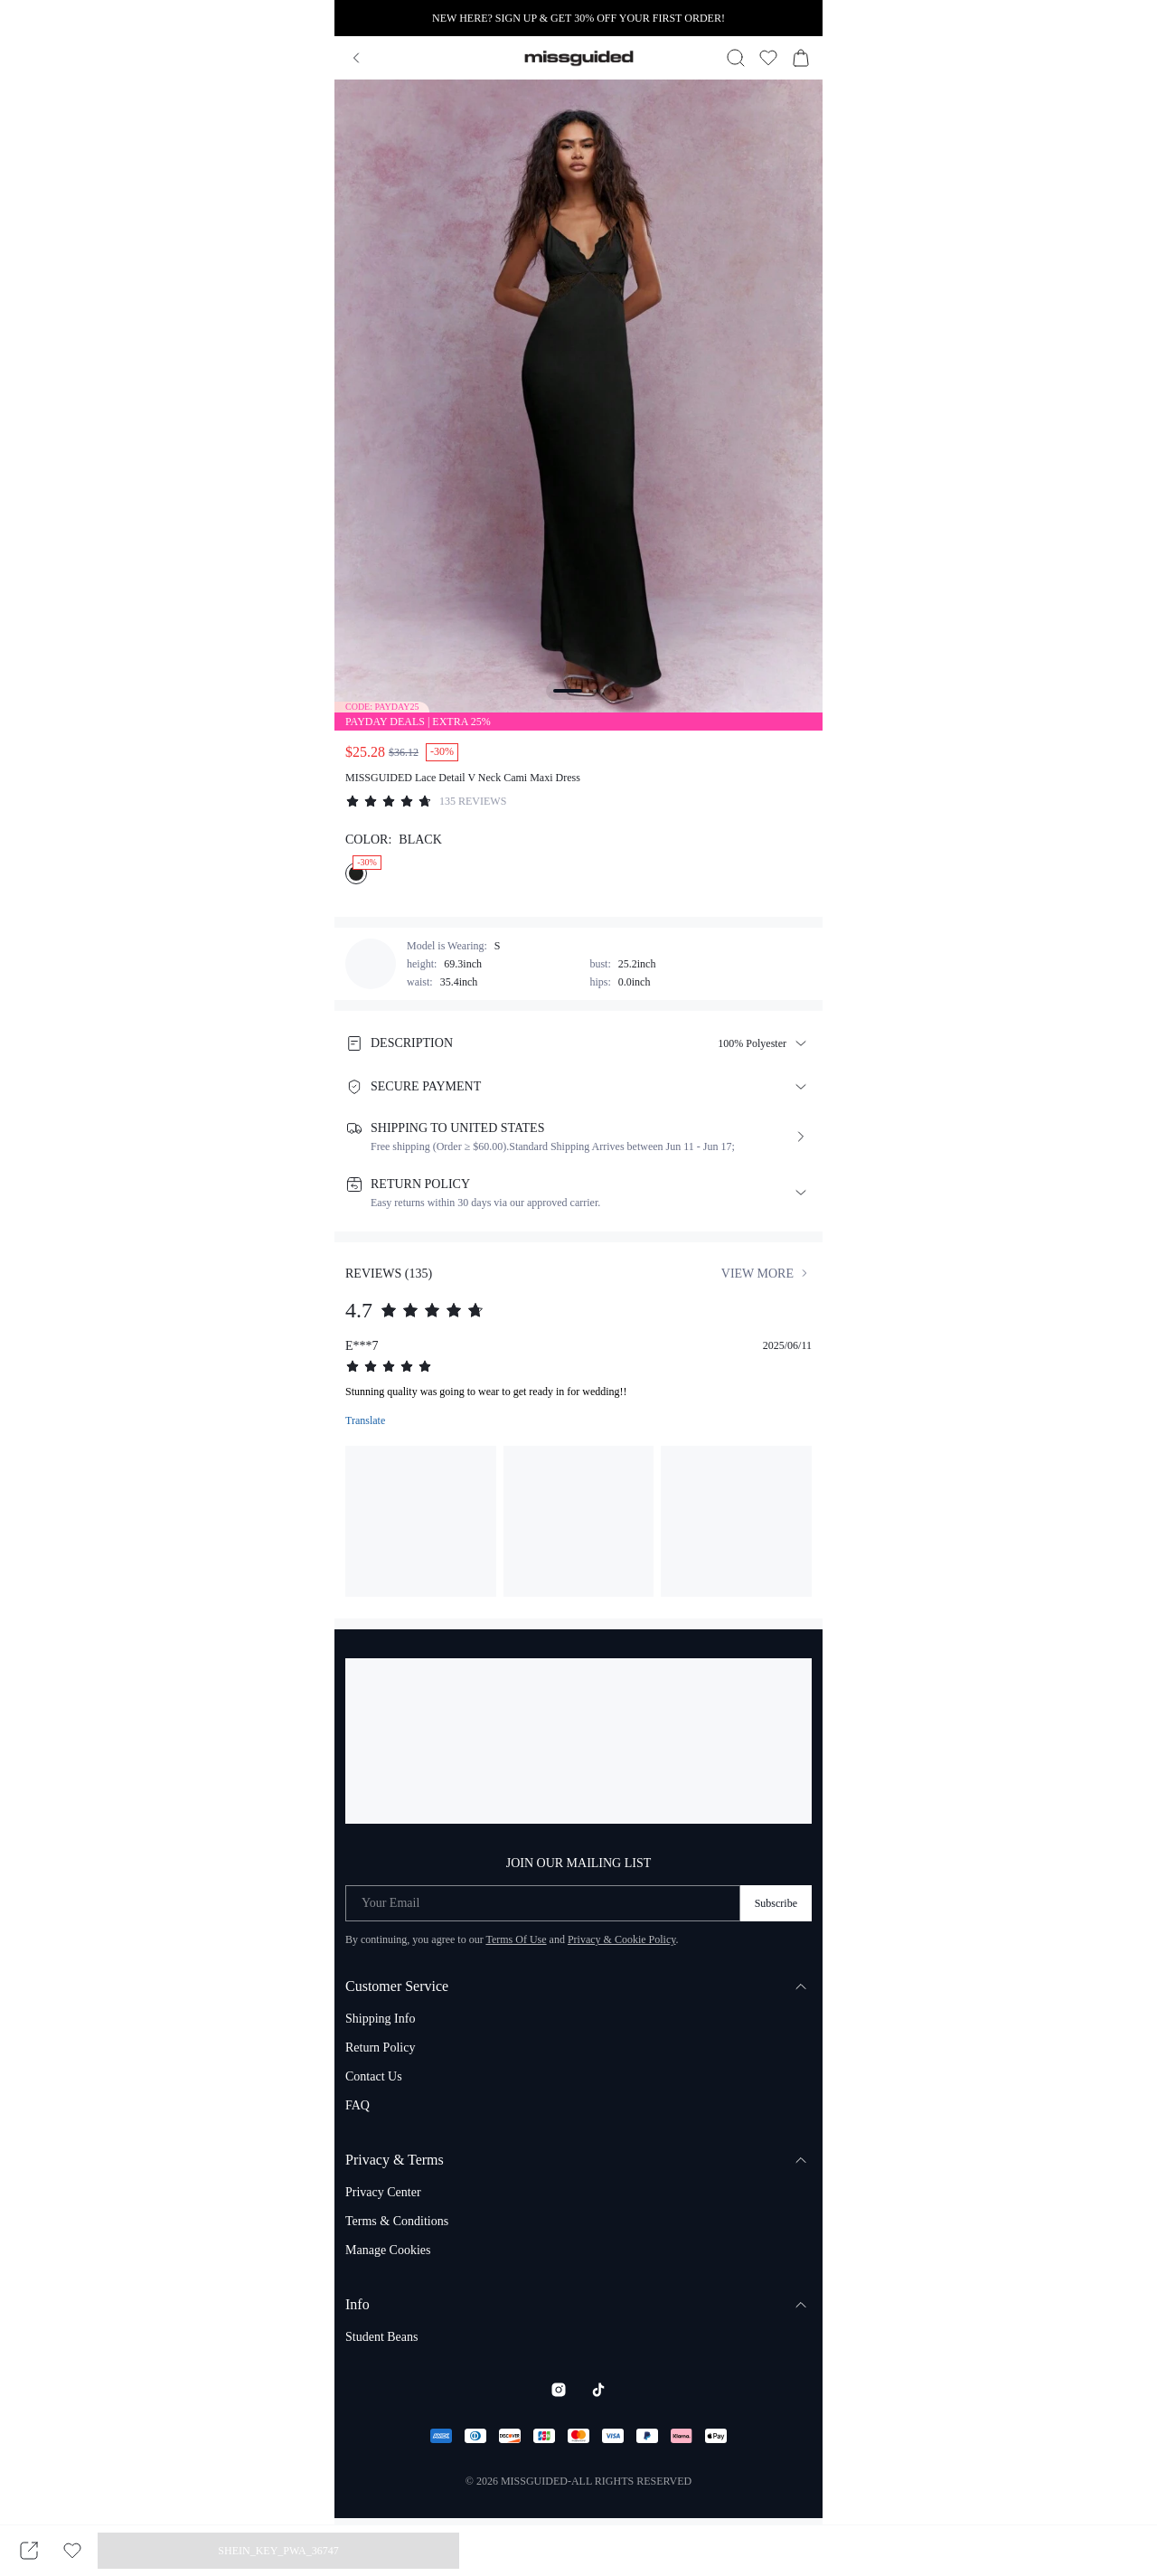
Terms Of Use (515, 1939)
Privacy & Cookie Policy (622, 1939)
